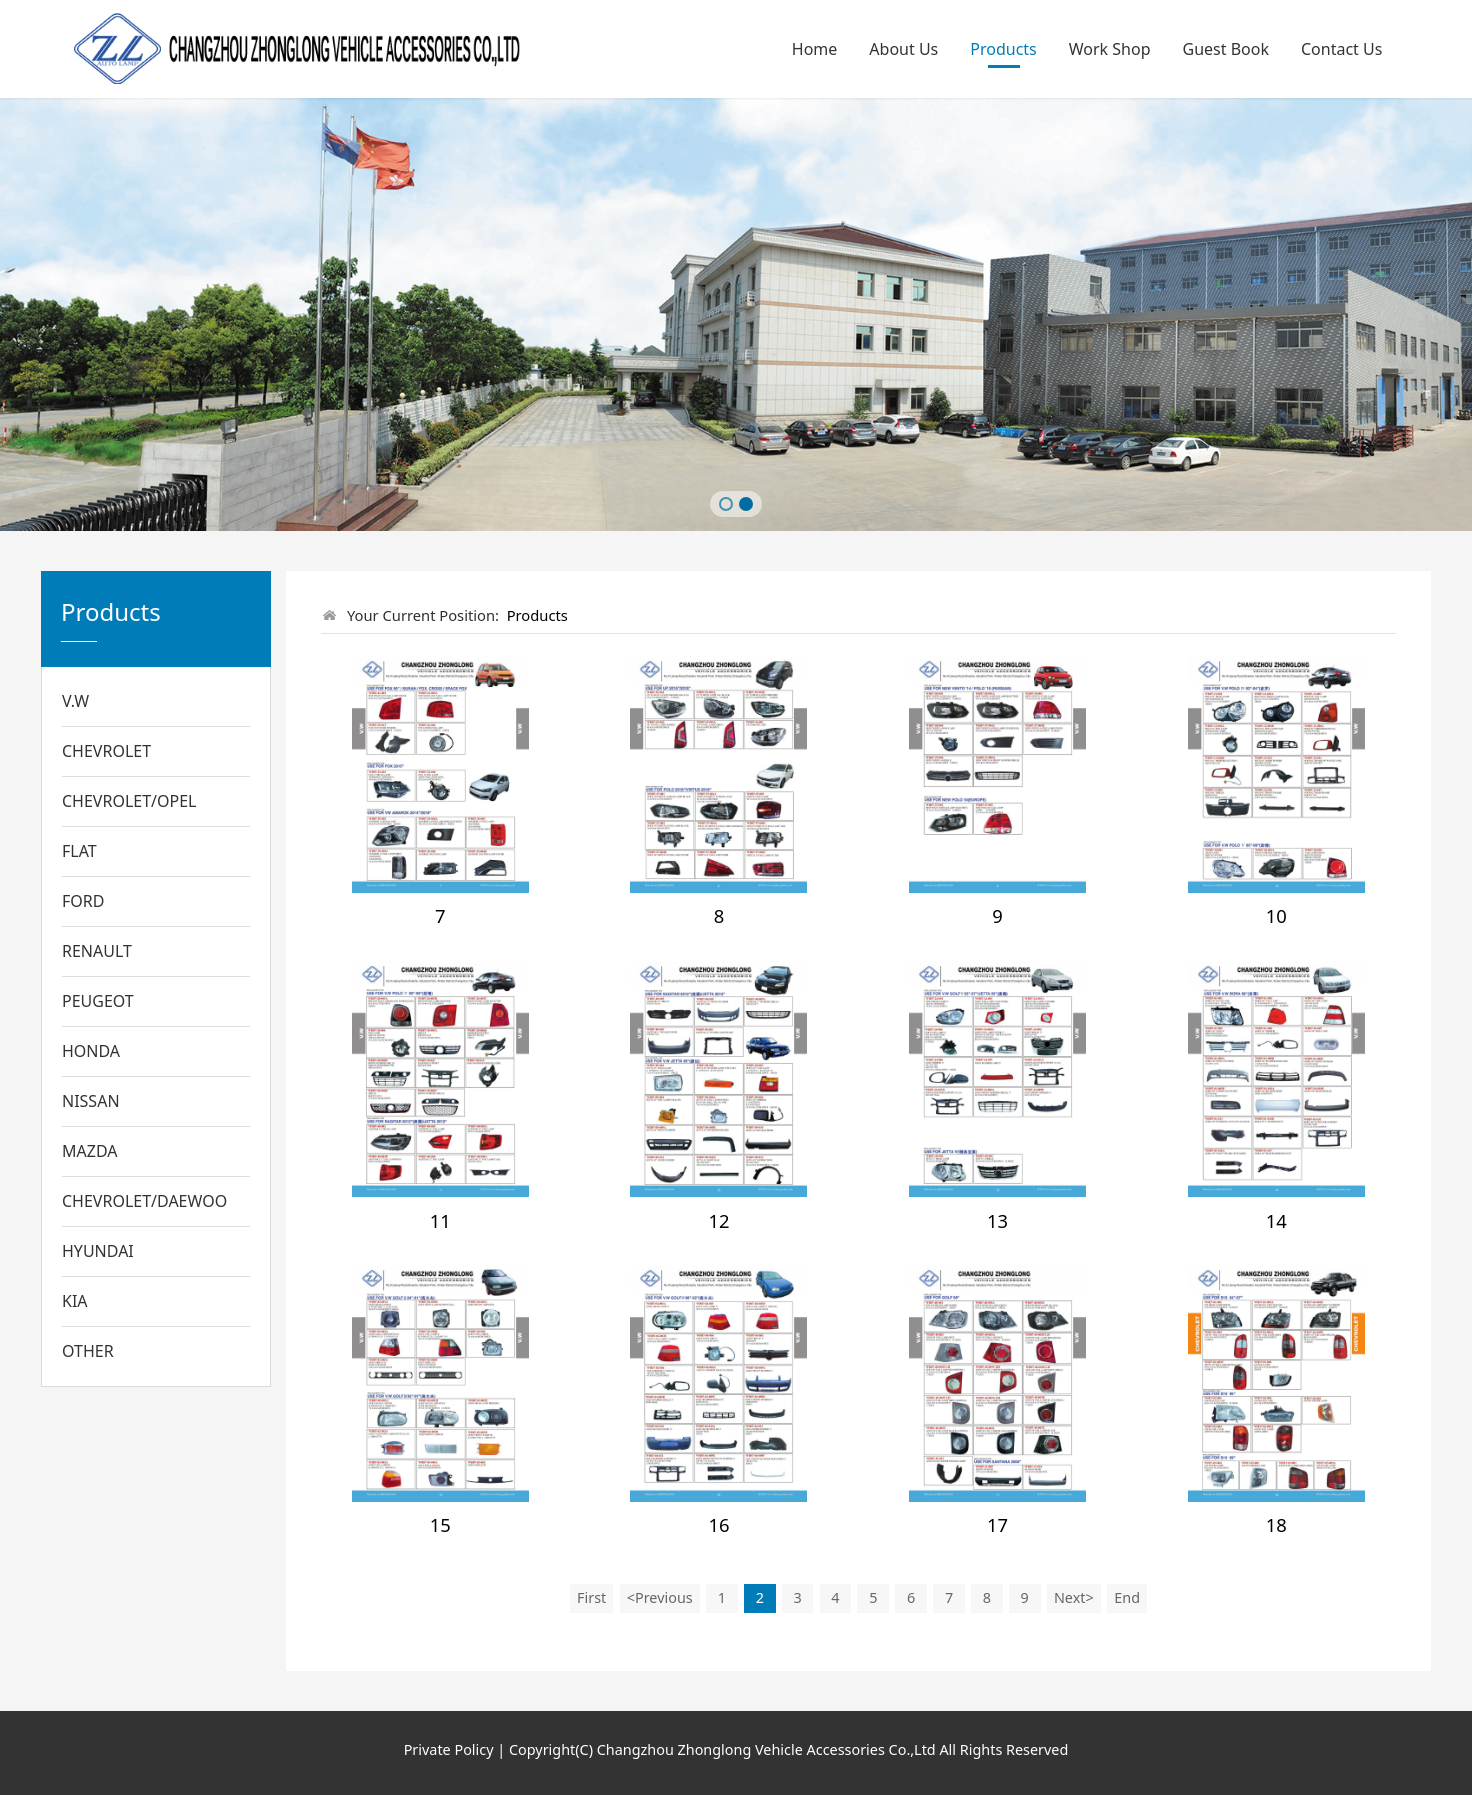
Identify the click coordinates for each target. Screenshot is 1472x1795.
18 (1276, 1524)
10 (1276, 915)
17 (997, 1524)
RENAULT (97, 951)
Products (1003, 49)
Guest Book (1226, 49)
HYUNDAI (98, 1251)
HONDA (91, 1051)
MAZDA (89, 1151)
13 (997, 1220)
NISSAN (91, 1101)
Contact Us (1341, 49)
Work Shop (1110, 49)
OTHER (88, 1351)
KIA (75, 1301)
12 (718, 1220)
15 (440, 1524)
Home (815, 49)
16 (718, 1524)
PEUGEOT (98, 1001)
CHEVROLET (106, 751)
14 (1276, 1220)
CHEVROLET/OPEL (129, 801)
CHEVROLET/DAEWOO (144, 1201)
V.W (75, 701)
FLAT (79, 851)
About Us (903, 49)
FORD (83, 901)
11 (440, 1220)
